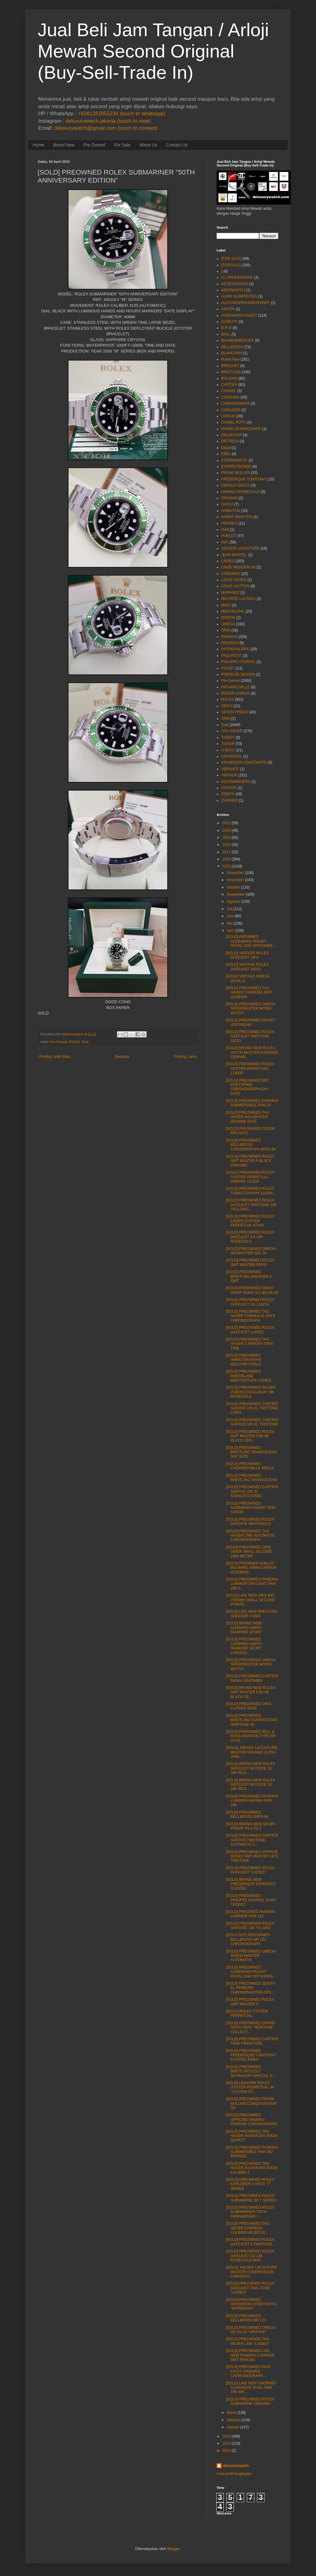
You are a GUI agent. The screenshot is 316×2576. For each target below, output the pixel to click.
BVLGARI (229, 378)
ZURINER (229, 800)
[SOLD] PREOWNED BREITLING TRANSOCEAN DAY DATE (251, 1452)
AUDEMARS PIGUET (239, 315)
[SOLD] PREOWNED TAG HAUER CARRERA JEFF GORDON (249, 992)
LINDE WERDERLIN (238, 567)
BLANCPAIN (231, 353)
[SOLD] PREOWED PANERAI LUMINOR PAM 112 (250, 1914)
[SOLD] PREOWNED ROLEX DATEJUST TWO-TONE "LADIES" (250, 2288)
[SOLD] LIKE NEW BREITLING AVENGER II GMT (251, 1613)
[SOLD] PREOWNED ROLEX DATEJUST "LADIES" (250, 1870)
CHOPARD (230, 397)
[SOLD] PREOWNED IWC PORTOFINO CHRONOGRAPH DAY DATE (247, 1087)
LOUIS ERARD (233, 580)
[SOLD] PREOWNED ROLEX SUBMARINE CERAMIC (250, 2401)
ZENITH (228, 794)
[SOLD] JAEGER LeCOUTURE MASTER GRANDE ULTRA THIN (251, 1752)
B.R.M (226, 328)
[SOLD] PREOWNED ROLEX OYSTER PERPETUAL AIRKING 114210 (250, 1177)
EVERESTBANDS (236, 466)
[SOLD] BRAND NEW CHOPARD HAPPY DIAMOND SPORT (244, 1627)
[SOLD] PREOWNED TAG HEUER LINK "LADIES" (248, 2341)
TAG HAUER (232, 731)
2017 (226, 852)
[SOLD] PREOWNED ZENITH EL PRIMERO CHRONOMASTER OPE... (250, 1988)
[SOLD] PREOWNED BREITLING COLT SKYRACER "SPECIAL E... (250, 2071)
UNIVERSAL (231, 756)
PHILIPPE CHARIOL (238, 662)
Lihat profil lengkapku (234, 2474)
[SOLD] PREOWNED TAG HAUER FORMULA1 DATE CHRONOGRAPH (250, 1316)
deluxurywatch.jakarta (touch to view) (108, 121)
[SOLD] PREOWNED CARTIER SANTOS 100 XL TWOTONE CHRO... (252, 1408)
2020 (226, 830)
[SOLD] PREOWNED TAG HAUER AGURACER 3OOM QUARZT (251, 2136)
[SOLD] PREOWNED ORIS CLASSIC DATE (248, 1706)
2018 (226, 844)
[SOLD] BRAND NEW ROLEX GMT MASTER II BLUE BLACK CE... (250, 1692)
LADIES (228, 561)
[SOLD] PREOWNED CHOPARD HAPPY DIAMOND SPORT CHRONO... (244, 1646)
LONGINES (230, 574)
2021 (226, 823)
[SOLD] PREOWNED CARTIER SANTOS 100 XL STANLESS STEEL (252, 1491)
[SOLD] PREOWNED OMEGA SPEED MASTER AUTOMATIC (251, 1955)
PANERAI (229, 637)
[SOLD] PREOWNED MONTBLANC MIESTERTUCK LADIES (248, 1376)
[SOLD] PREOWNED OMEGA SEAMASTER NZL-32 (251, 1251)
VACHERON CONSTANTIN (244, 762)
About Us (148, 144)
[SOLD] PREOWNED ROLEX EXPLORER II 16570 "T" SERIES (250, 2184)
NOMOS (228, 617)
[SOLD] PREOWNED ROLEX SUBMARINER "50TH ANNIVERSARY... (250, 2212)
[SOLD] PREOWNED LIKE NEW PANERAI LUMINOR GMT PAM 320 (250, 2355)
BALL (225, 334)
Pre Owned (94, 144)
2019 (226, 837)
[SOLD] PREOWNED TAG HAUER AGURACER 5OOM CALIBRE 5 (251, 2168)
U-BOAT (228, 750)
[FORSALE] (231, 265)
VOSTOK (229, 788)
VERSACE (230, 769)
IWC (224, 542)
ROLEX (74, 1042)
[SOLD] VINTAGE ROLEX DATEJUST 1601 (247, 955)
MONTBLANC (232, 611)
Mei (230, 923)
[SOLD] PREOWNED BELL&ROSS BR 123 (246, 2318)
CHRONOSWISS (235, 403)
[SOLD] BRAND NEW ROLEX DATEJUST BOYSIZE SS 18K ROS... (250, 1768)
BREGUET (230, 366)
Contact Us (176, 144)
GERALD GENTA (235, 485)
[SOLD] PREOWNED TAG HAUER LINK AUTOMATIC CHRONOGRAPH (250, 1535)
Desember (235, 873)
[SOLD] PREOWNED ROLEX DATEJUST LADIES (250, 1329)
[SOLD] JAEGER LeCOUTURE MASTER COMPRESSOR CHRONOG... (251, 2271)
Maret (231, 2412)
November (235, 880)
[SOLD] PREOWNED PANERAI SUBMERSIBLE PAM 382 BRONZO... (252, 2152)
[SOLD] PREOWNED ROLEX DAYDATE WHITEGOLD (250, 1521)
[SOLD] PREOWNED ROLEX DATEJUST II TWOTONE (250, 2241)
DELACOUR (231, 435)
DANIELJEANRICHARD (241, 429)
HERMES (229, 523)
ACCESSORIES (234, 284)
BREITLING (231, 372)
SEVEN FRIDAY (234, 712)
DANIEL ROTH (233, 422)
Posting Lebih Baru (54, 1056)
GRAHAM (229, 498)
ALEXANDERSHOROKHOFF (245, 303)
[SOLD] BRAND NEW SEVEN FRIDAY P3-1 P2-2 (250, 1826)
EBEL (226, 454)
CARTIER (229, 384)
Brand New (63, 144)
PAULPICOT (231, 655)
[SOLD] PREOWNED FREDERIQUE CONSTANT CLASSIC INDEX (251, 2055)
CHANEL (228, 391)
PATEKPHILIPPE (235, 649)
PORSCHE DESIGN (238, 674)
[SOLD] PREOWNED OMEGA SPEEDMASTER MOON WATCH (251, 1008)
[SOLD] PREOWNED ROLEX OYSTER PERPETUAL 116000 (250, 1068)
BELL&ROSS (232, 347)
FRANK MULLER (235, 473)
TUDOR (228, 743)
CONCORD (230, 410)
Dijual (226, 448)
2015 (226, 866)
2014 (226, 2436)
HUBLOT (228, 536)
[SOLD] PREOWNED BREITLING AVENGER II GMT (249, 1276)
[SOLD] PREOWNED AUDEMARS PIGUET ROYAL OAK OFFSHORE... (251, 1971)
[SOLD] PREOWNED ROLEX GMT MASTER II (250, 2001)
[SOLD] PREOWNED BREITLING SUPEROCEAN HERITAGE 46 (251, 1720)
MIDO (226, 605)
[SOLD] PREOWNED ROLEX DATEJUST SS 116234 (250, 1302)
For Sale (122, 144)
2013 (226, 2443)
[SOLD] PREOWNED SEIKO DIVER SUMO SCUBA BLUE (252, 1290)
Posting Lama (185, 1056)
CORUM (228, 416)
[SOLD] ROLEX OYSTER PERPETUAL (247, 2013)
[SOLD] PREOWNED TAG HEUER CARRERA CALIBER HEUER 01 (247, 2228)
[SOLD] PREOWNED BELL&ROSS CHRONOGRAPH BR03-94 (251, 1144)
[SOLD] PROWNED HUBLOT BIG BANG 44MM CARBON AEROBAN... (251, 1567)
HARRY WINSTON (236, 517)
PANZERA (230, 643)
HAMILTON (230, 511)
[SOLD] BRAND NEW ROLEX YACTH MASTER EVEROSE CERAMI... (252, 1052)
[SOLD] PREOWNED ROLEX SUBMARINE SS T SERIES (251, 2198)
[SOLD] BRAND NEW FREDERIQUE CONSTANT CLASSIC (251, 1884)
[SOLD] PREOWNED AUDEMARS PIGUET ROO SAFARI (251, 1507)
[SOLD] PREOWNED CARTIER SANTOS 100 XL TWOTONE (252, 1422)
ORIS (225, 630)
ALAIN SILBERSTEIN (239, 296)
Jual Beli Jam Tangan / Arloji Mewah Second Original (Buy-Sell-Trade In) (153, 51)
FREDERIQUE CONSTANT (244, 479)
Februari (234, 2420)
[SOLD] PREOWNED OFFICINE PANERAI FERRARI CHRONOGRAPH (251, 2119)
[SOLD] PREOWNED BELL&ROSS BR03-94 (247, 1814)
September (236, 894)
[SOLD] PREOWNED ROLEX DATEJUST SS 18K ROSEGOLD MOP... (250, 2255)
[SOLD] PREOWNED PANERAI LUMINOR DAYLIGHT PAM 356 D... (252, 1583)
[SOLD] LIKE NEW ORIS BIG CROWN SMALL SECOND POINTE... (250, 1600)
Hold (225, 529)
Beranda (122, 1056)
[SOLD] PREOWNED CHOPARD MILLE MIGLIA (250, 1466)
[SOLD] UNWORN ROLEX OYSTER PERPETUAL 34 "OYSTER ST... (250, 2087)
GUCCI (227, 504)
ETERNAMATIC (234, 460)
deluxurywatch (236, 2466)
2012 (226, 2450)
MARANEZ (230, 592)
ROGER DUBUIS (235, 693)
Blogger (173, 2549)
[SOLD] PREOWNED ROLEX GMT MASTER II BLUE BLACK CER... (250, 1436)
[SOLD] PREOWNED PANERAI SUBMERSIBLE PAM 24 (252, 1103)
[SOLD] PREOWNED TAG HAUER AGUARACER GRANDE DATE (247, 1117)
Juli (229, 909)
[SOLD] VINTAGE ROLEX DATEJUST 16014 (247, 966)
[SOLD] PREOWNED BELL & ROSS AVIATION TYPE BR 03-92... (250, 1736)
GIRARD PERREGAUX (240, 492)
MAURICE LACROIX (238, 599)
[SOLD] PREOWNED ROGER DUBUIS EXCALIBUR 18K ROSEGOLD (251, 1392)
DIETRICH (230, 441)
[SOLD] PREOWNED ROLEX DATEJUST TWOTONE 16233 (250, 1036)
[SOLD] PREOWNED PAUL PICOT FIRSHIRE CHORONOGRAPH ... (248, 2371)
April (230, 930)
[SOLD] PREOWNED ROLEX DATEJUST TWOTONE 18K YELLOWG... (251, 1204)
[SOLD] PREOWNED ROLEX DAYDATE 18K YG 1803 (250, 1925)
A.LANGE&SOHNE (237, 277)
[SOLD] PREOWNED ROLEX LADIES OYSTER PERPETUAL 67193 (250, 1220)
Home (38, 144)
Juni (230, 916)
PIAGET (228, 668)
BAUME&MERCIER (237, 340)
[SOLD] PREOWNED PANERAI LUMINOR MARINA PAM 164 (252, 1800)
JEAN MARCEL (234, 555)
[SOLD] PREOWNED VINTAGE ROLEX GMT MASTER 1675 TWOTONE (252, 1856)
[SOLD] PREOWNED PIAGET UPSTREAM (250, 1022)
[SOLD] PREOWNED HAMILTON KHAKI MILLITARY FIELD (243, 1359)
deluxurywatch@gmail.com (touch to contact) (105, 128)
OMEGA (228, 624)
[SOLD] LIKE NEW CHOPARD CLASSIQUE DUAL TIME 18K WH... (251, 2387)
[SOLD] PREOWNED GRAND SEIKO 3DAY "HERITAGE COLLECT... (250, 2027)
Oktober (233, 887)
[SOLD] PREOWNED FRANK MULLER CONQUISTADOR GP (251, 2103)
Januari (233, 2427)
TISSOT (228, 737)
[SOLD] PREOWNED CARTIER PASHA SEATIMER (252, 1678)
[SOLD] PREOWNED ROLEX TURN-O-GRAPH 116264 (250, 1190)
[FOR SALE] (231, 258)
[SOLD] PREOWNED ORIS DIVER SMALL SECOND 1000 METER (249, 1551)
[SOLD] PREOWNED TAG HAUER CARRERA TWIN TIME (249, 1343)
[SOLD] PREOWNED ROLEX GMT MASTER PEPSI (250, 1262)
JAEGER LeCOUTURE (240, 548)
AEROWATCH (233, 290)
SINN (225, 718)
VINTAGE (229, 775)
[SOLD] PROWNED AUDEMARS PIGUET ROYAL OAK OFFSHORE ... (251, 941)
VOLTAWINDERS (235, 781)
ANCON (228, 309)
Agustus (233, 901)
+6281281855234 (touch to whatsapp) (121, 113)
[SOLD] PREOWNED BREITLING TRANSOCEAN (251, 1477)
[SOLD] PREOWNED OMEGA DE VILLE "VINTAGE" (251, 2329)
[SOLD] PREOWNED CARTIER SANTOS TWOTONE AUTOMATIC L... (252, 1840)
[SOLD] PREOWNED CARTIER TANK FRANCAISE (252, 2041)
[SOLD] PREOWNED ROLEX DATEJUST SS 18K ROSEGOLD (250, 1237)
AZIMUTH (229, 321)
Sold (85, 1042)
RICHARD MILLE (235, 687)
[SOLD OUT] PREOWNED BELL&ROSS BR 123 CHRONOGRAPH (248, 1939)
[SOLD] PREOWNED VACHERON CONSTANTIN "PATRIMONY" (251, 2304)
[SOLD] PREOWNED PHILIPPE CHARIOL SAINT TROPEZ (251, 1900)
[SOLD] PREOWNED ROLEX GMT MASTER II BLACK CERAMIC (250, 1161)
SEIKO (227, 706)
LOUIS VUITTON (235, 586)
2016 (226, 859)
